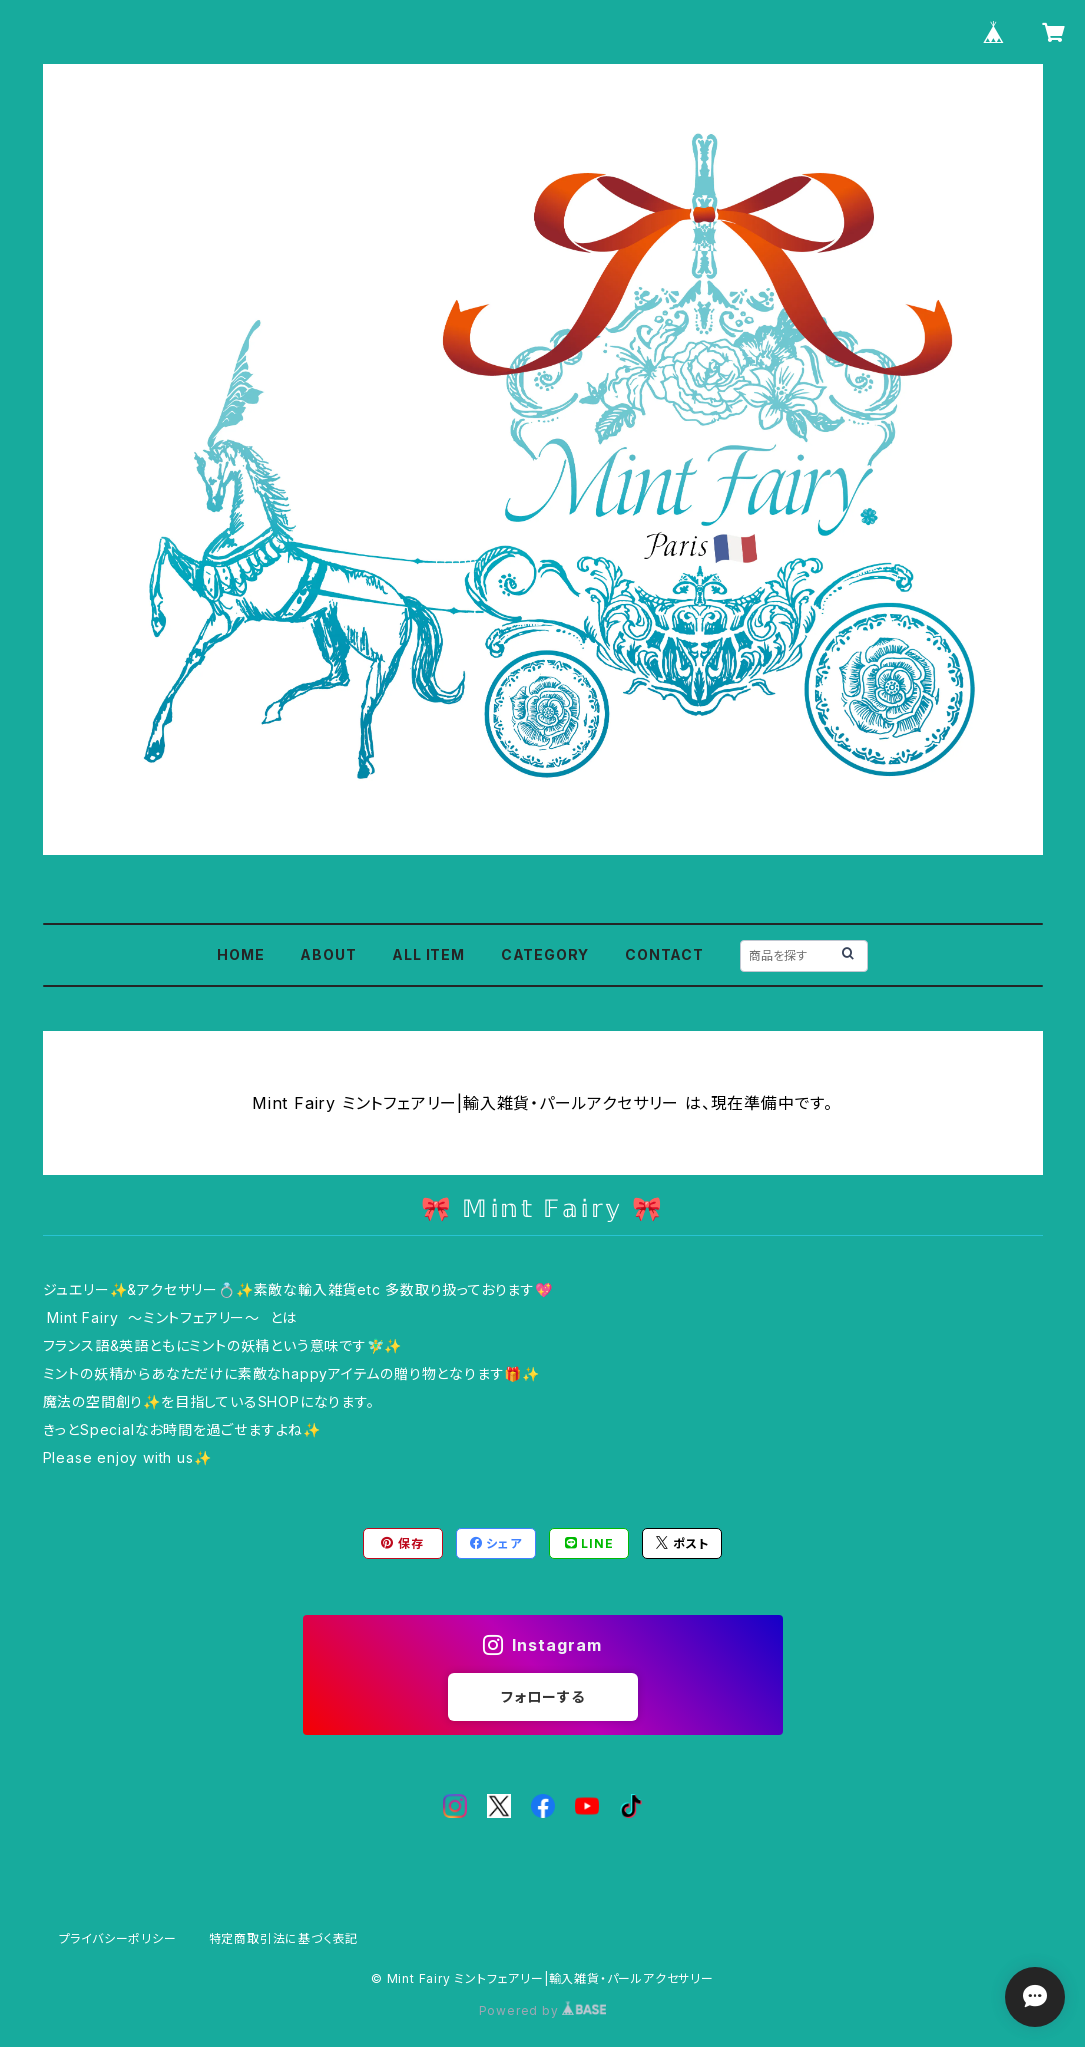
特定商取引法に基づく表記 (284, 1938)
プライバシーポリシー (118, 1938)
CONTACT (664, 954)
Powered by (543, 2010)
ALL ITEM (428, 954)
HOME (240, 954)
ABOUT (328, 954)
